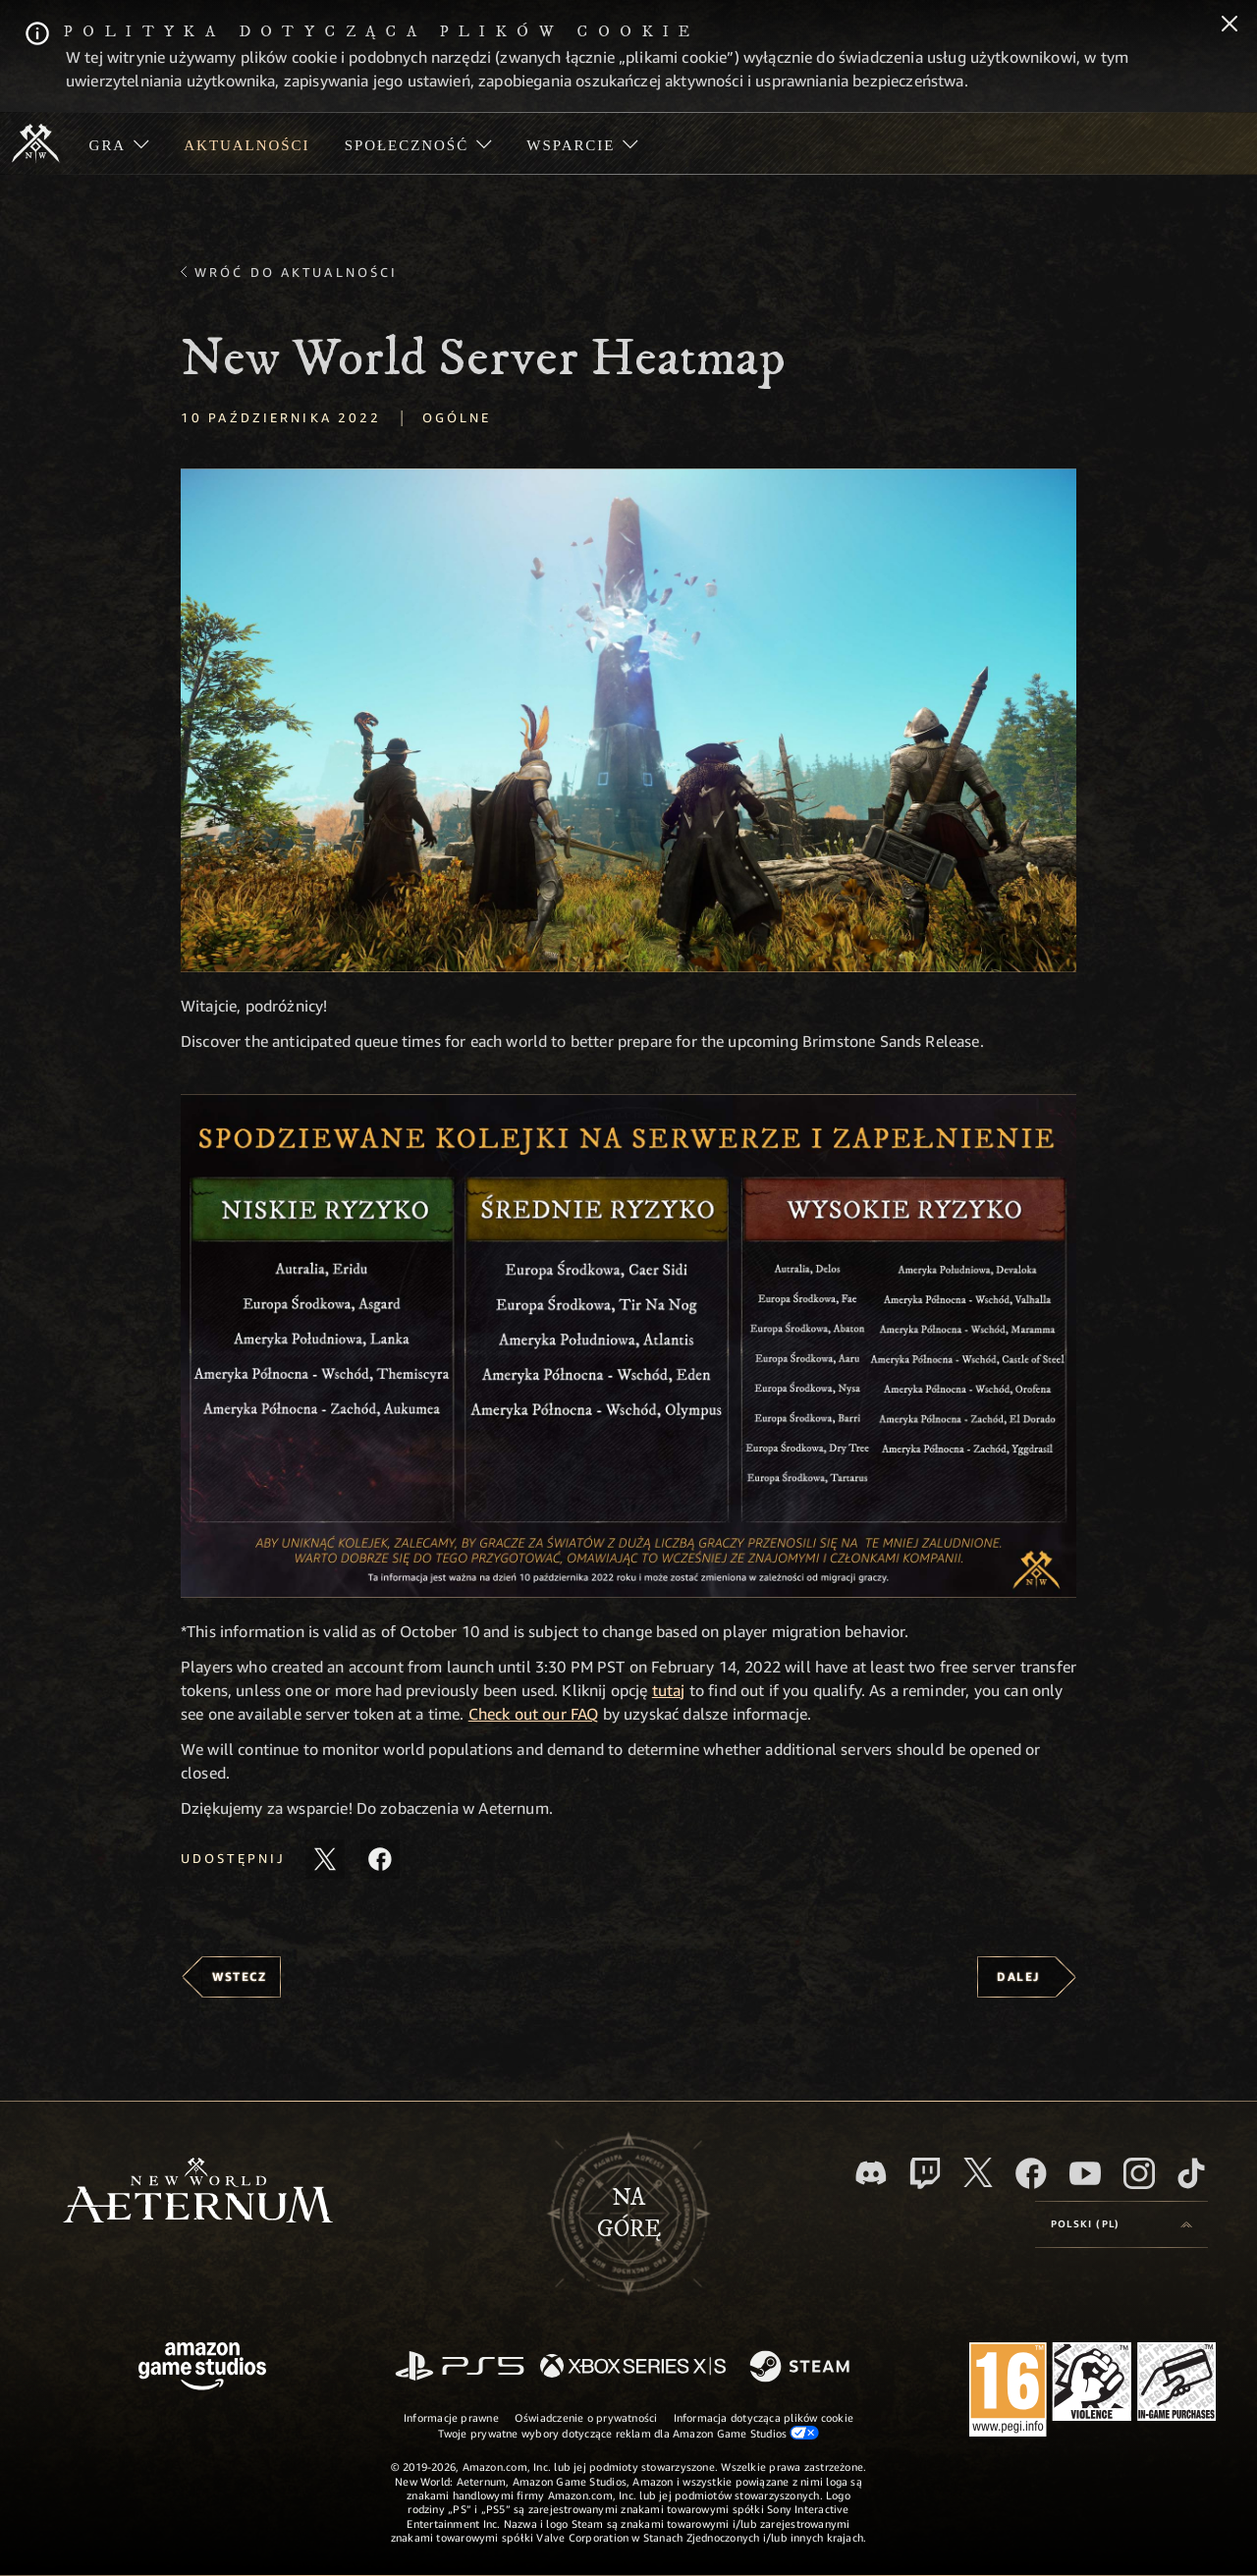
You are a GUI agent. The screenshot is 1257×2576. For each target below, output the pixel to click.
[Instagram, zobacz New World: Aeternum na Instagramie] (1139, 2173)
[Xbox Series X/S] (633, 2367)
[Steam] (802, 2367)
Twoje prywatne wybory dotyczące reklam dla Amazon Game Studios (629, 2432)
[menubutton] (1121, 2224)
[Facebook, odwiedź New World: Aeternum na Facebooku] (1031, 2173)
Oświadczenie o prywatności (586, 2417)
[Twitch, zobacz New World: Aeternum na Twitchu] (925, 2173)
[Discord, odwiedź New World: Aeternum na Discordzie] (871, 2173)
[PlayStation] (459, 2367)
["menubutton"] (119, 143)
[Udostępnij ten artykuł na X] (325, 1859)
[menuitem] (119, 143)
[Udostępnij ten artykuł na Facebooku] (380, 1859)
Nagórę (629, 2213)
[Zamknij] (1229, 25)
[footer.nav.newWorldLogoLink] (198, 2192)
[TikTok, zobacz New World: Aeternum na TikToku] (1191, 2173)
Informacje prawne (451, 2417)
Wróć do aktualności (296, 272)
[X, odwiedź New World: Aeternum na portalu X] (978, 2172)
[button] (628, 720)
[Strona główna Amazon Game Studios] (202, 2368)
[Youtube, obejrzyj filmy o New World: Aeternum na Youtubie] (1085, 2173)
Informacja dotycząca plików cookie (763, 2417)
